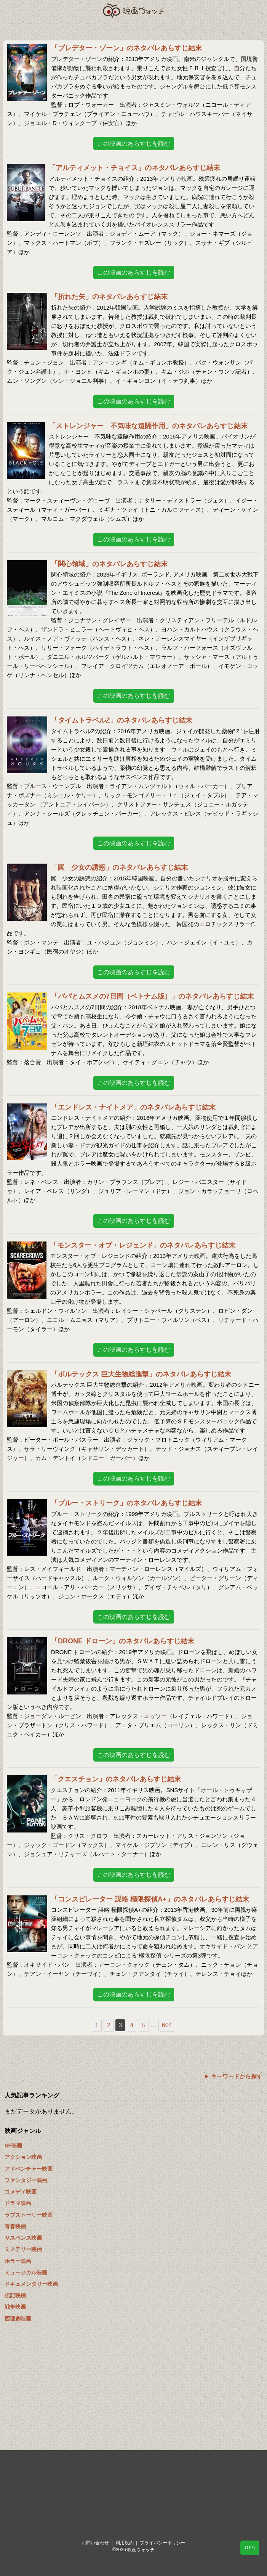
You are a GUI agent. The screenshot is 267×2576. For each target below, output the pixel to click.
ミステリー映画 (23, 2249)
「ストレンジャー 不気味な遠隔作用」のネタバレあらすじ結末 (148, 426)
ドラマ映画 (18, 2203)
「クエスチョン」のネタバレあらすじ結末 (116, 1779)
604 (167, 2025)
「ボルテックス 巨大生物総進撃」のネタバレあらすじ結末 (141, 1374)
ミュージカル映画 (26, 2272)
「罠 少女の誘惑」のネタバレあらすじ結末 (119, 867)
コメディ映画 (21, 2192)
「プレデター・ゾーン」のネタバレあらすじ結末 (126, 48)
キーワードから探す (236, 2076)
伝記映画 (15, 2295)
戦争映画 (15, 2307)
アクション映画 (23, 2157)
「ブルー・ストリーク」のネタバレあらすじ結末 (126, 1503)
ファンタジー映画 (26, 2180)
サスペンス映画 (23, 2238)
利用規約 (124, 2542)
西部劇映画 (18, 2319)
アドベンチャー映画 (29, 2169)
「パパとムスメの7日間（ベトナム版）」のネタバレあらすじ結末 (152, 996)
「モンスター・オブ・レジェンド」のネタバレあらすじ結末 (142, 1245)
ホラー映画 (18, 2261)
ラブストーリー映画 (29, 2215)
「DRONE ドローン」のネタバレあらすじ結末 (122, 1641)
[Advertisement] (133, 2387)
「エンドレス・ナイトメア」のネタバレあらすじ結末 (133, 1107)
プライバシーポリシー (162, 2542)
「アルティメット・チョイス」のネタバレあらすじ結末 (134, 168)
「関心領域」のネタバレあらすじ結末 (109, 564)
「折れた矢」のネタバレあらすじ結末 (109, 296)
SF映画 (13, 2145)
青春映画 (15, 2226)
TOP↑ (250, 2547)
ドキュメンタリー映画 (31, 2284)
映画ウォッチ (133, 10)
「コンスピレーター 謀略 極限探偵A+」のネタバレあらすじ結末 (150, 1899)
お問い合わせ (95, 2542)
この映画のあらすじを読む (133, 143)
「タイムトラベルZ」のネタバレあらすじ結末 (121, 720)
